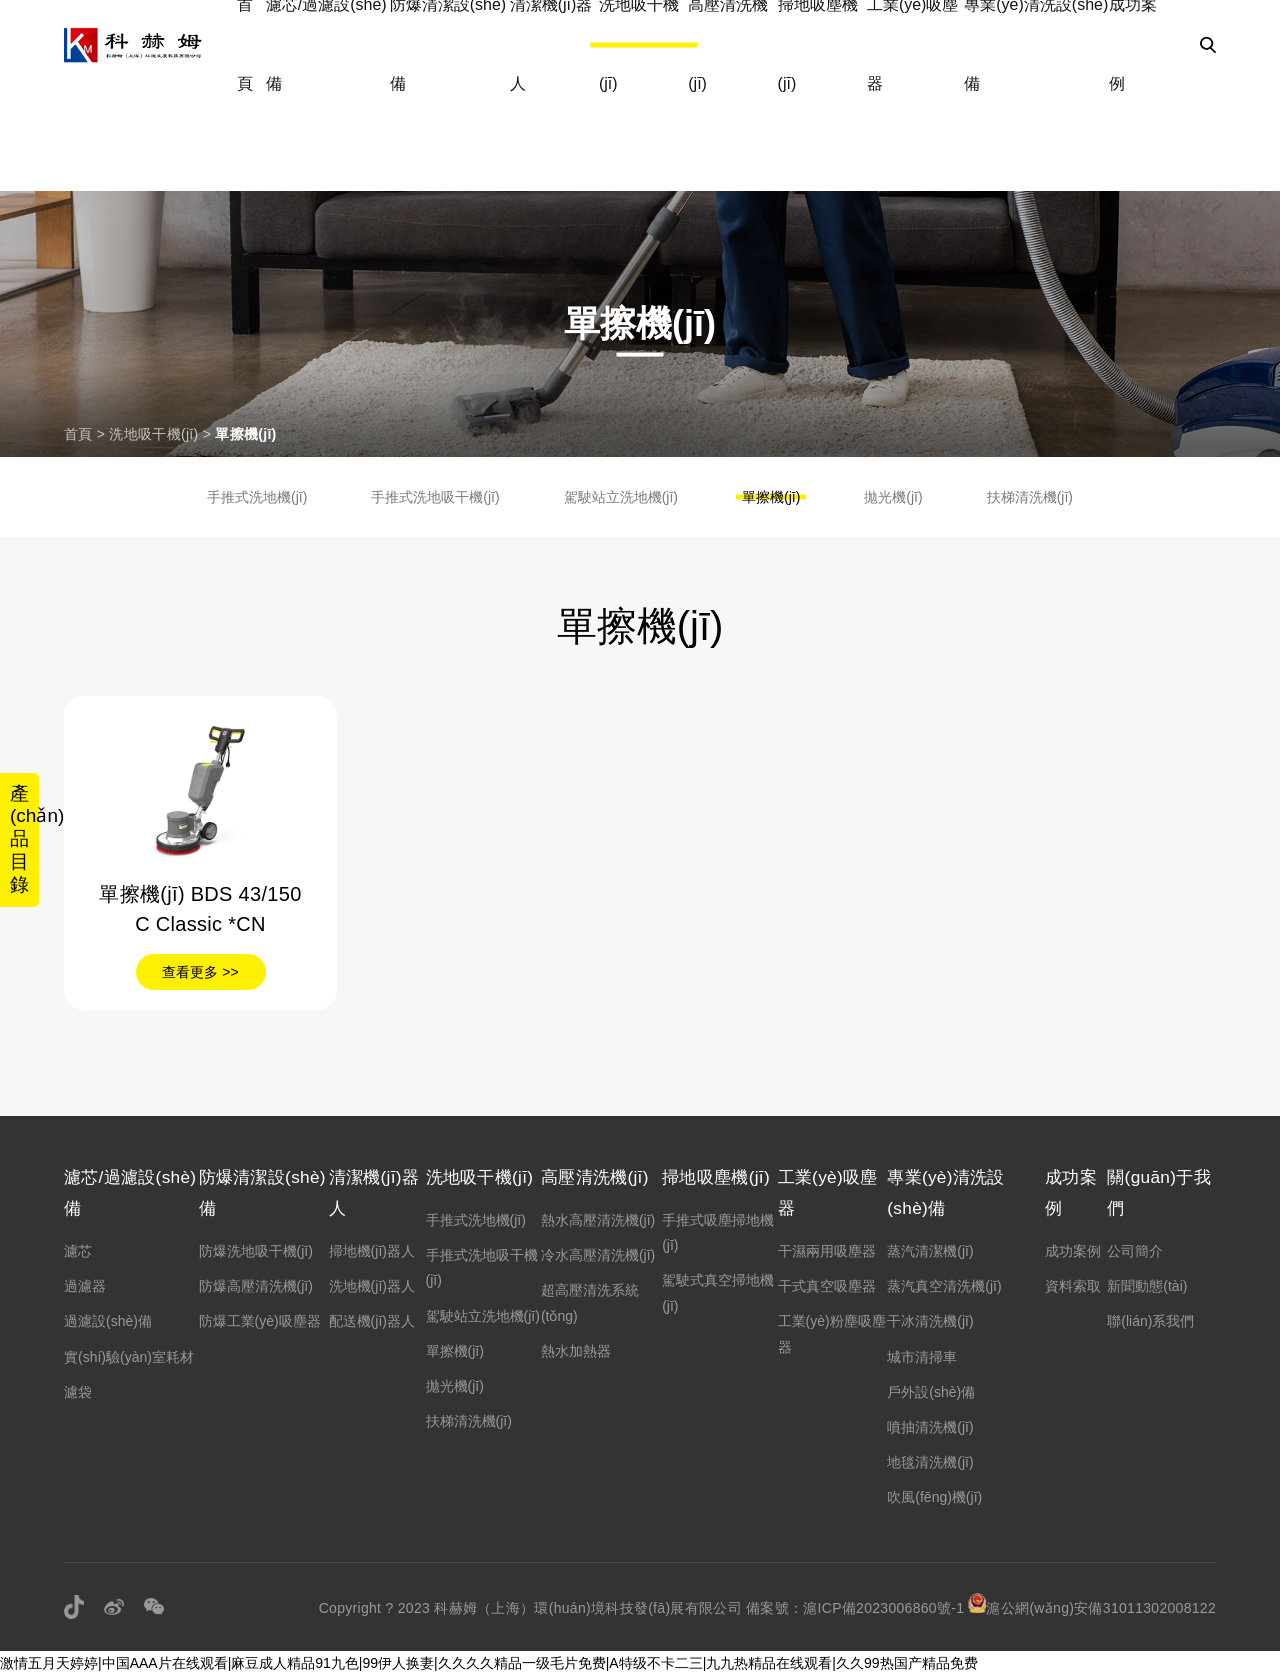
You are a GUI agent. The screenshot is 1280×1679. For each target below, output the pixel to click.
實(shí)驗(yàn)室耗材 (129, 1359)
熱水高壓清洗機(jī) (601, 1221)
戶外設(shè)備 (925, 1394)
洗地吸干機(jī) (153, 434)
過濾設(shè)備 (108, 1324)
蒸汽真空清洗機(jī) (938, 1289)
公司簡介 (1133, 1254)
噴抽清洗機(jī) (924, 1430)
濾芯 (78, 1254)
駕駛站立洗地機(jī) (621, 497)
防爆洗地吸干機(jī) (258, 1254)
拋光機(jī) (893, 497)
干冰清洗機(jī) (924, 1324)
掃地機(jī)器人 (377, 1254)
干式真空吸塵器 (822, 1289)
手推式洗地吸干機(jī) (435, 497)
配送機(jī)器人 (377, 1324)
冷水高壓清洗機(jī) (601, 1256)
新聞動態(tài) (1145, 1289)
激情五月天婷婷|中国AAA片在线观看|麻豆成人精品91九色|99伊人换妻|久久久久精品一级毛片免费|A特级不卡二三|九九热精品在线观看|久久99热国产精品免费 (489, 1665)
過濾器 (85, 1289)
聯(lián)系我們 (1148, 1324)
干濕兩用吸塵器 (822, 1254)
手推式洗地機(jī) (257, 497)
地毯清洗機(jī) (924, 1465)
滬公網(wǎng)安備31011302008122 (1092, 1610)
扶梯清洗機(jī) (1030, 497)
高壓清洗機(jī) (601, 1178)
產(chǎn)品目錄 (26, 839)
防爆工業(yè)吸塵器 (262, 1324)
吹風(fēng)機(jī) (928, 1500)
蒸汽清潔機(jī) (924, 1254)
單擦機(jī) (245, 434)
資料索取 (1070, 1289)
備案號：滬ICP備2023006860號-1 (855, 1610)
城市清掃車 (916, 1359)
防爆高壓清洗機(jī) (258, 1289)
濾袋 (78, 1394)
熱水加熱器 (579, 1352)
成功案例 (1070, 1254)
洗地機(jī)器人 (377, 1289)
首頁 (78, 434)
